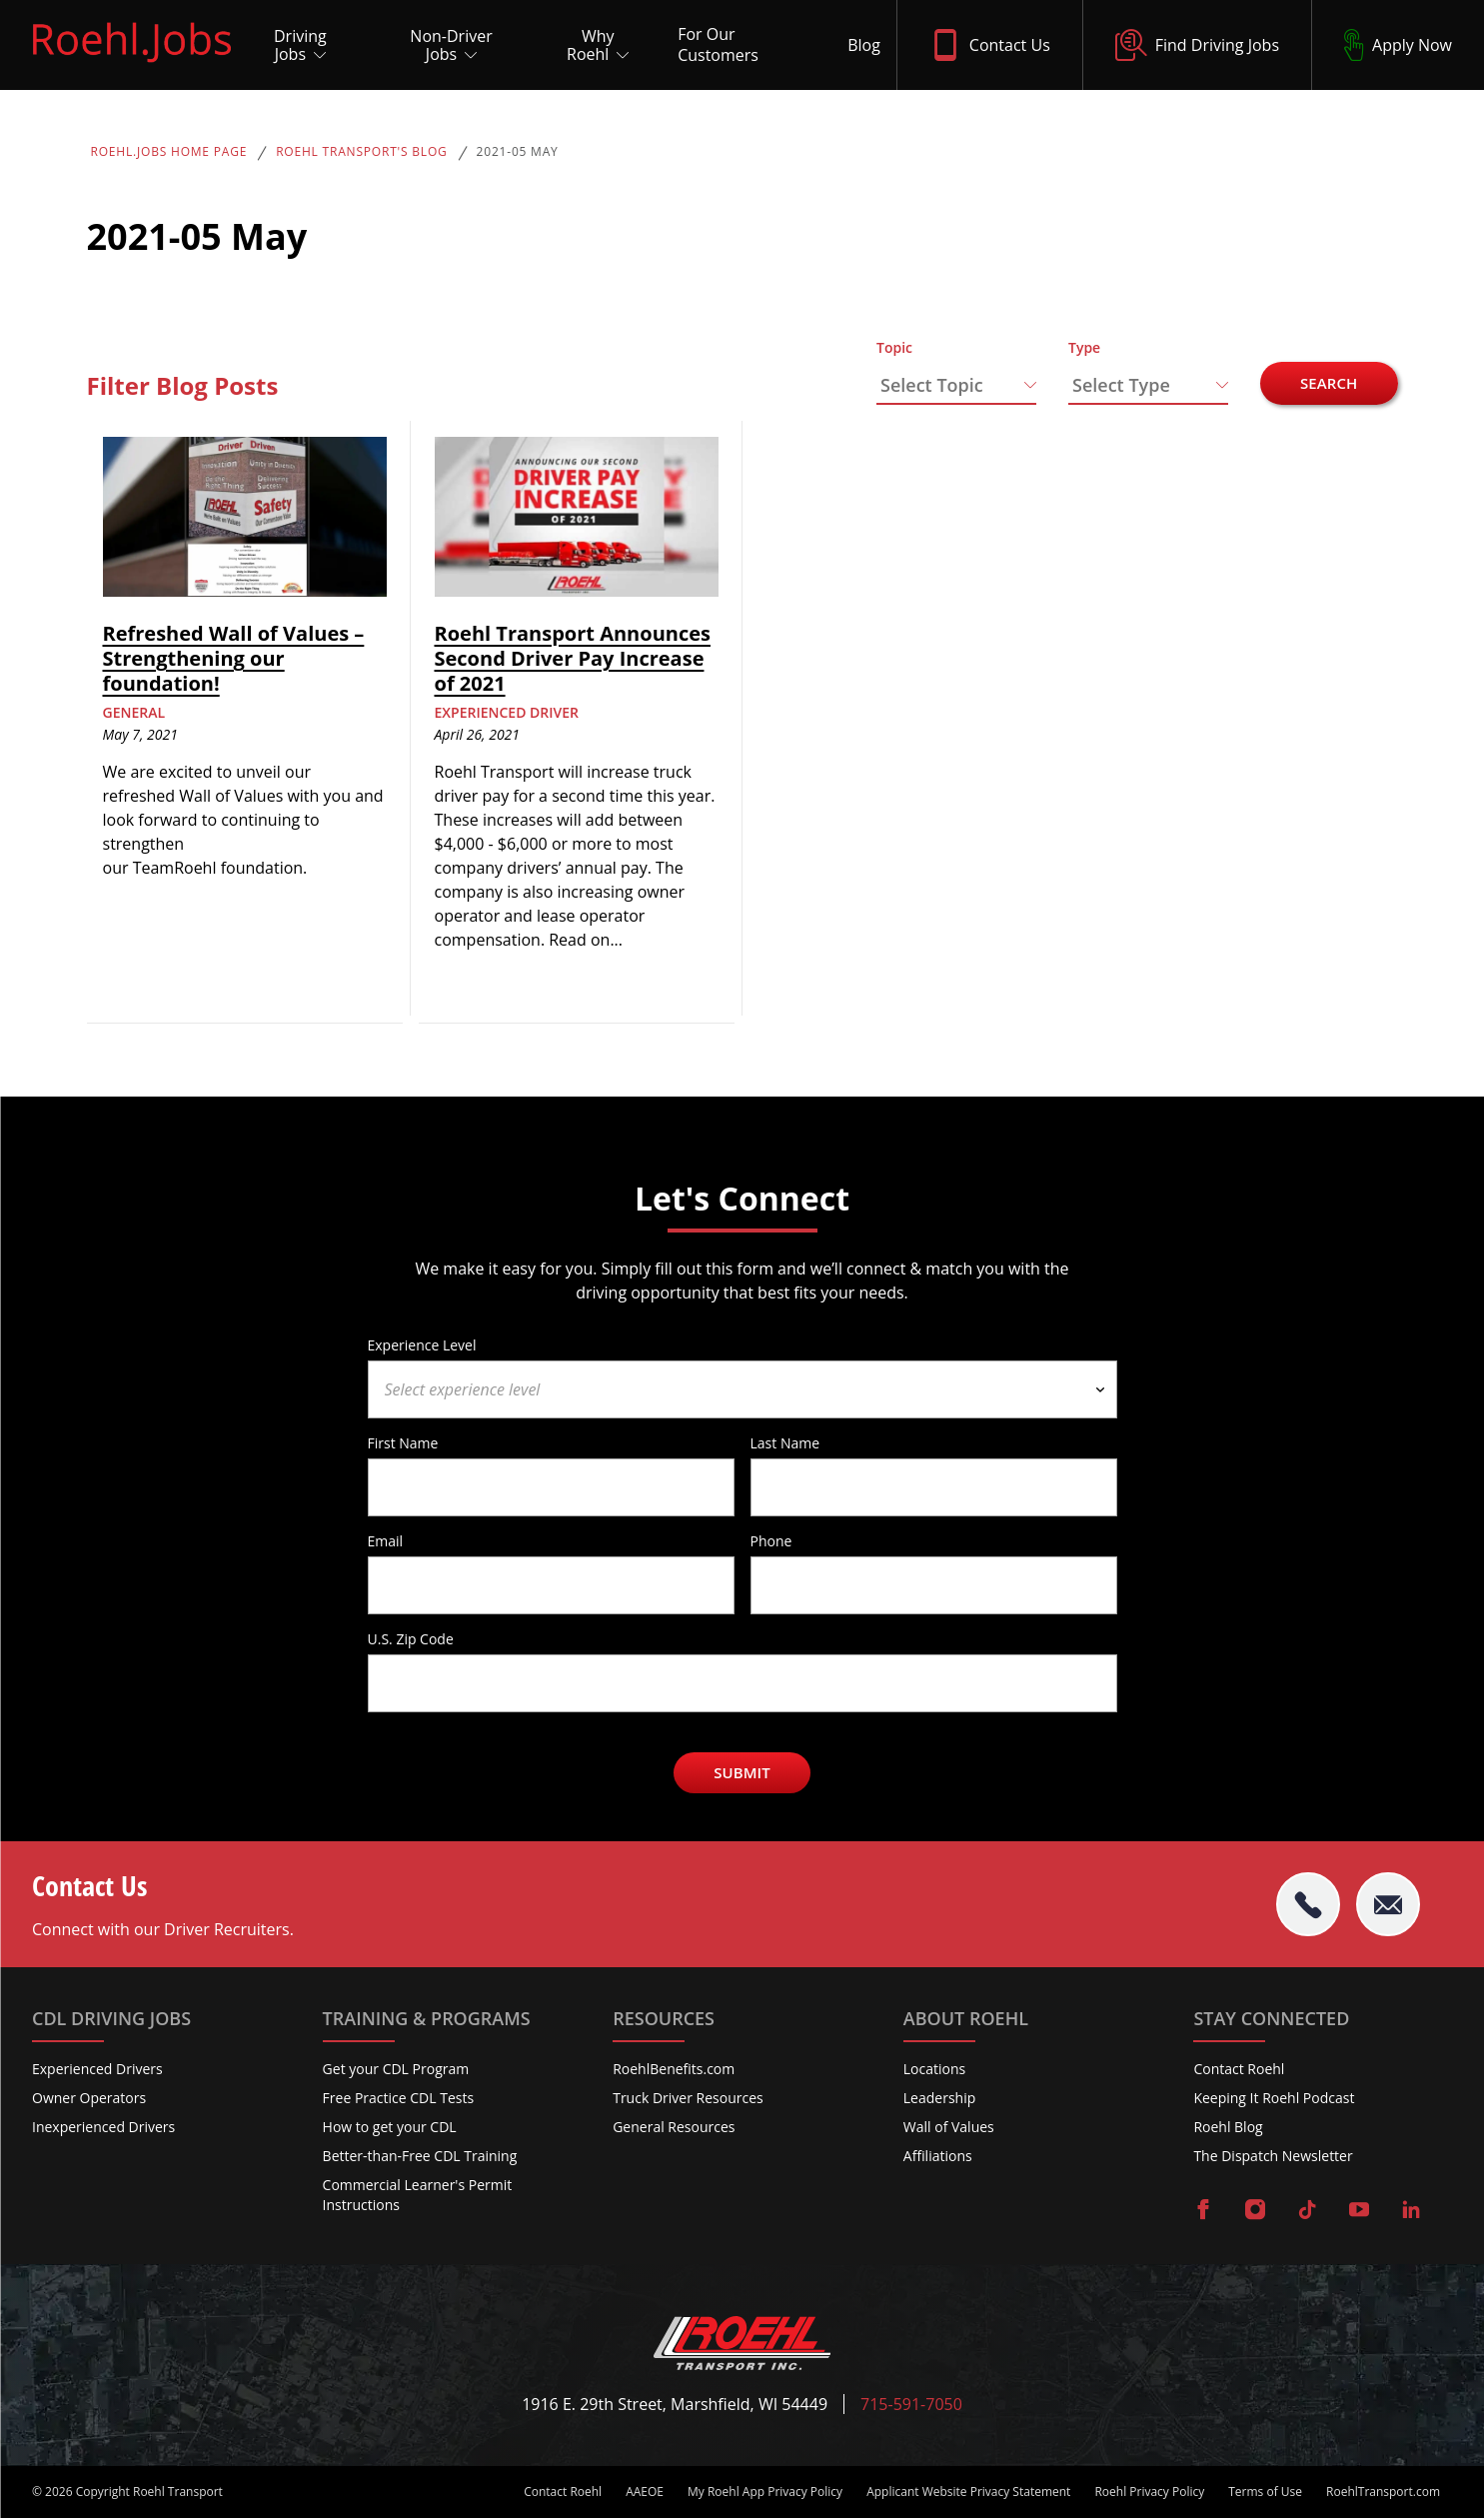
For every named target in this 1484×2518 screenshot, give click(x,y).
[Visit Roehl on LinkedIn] (1411, 2211)
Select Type (1121, 385)
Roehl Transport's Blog (361, 152)
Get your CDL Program (396, 2068)
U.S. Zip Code (411, 1638)
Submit (742, 1772)
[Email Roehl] (1388, 1904)
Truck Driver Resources (688, 2097)
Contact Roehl (1238, 2068)
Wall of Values (948, 2126)
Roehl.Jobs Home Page (169, 152)
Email (386, 1540)
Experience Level (422, 1344)
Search (1329, 383)
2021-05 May (518, 152)
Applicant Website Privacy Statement (968, 2492)
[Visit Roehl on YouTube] (1359, 2211)
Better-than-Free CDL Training (420, 2155)
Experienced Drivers (97, 2068)
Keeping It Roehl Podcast (1273, 2097)
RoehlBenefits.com (674, 2068)
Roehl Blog (1227, 2126)
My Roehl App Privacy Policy (765, 2492)
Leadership (939, 2097)
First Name (403, 1442)
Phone (771, 1540)
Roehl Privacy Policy (1149, 2492)
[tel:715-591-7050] (1308, 1904)
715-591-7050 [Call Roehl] (911, 2404)
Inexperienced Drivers (103, 2126)
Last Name (785, 1442)
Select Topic (931, 385)
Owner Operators (89, 2097)
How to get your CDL (390, 2126)
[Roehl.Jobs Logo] (132, 67)
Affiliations (937, 2155)
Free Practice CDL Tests (399, 2097)
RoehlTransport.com (1383, 2492)
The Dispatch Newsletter (1272, 2155)
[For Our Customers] (746, 45)
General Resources (674, 2126)
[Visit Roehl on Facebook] (1203, 2211)
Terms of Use (1265, 2492)
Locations (934, 2068)
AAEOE (645, 2492)
